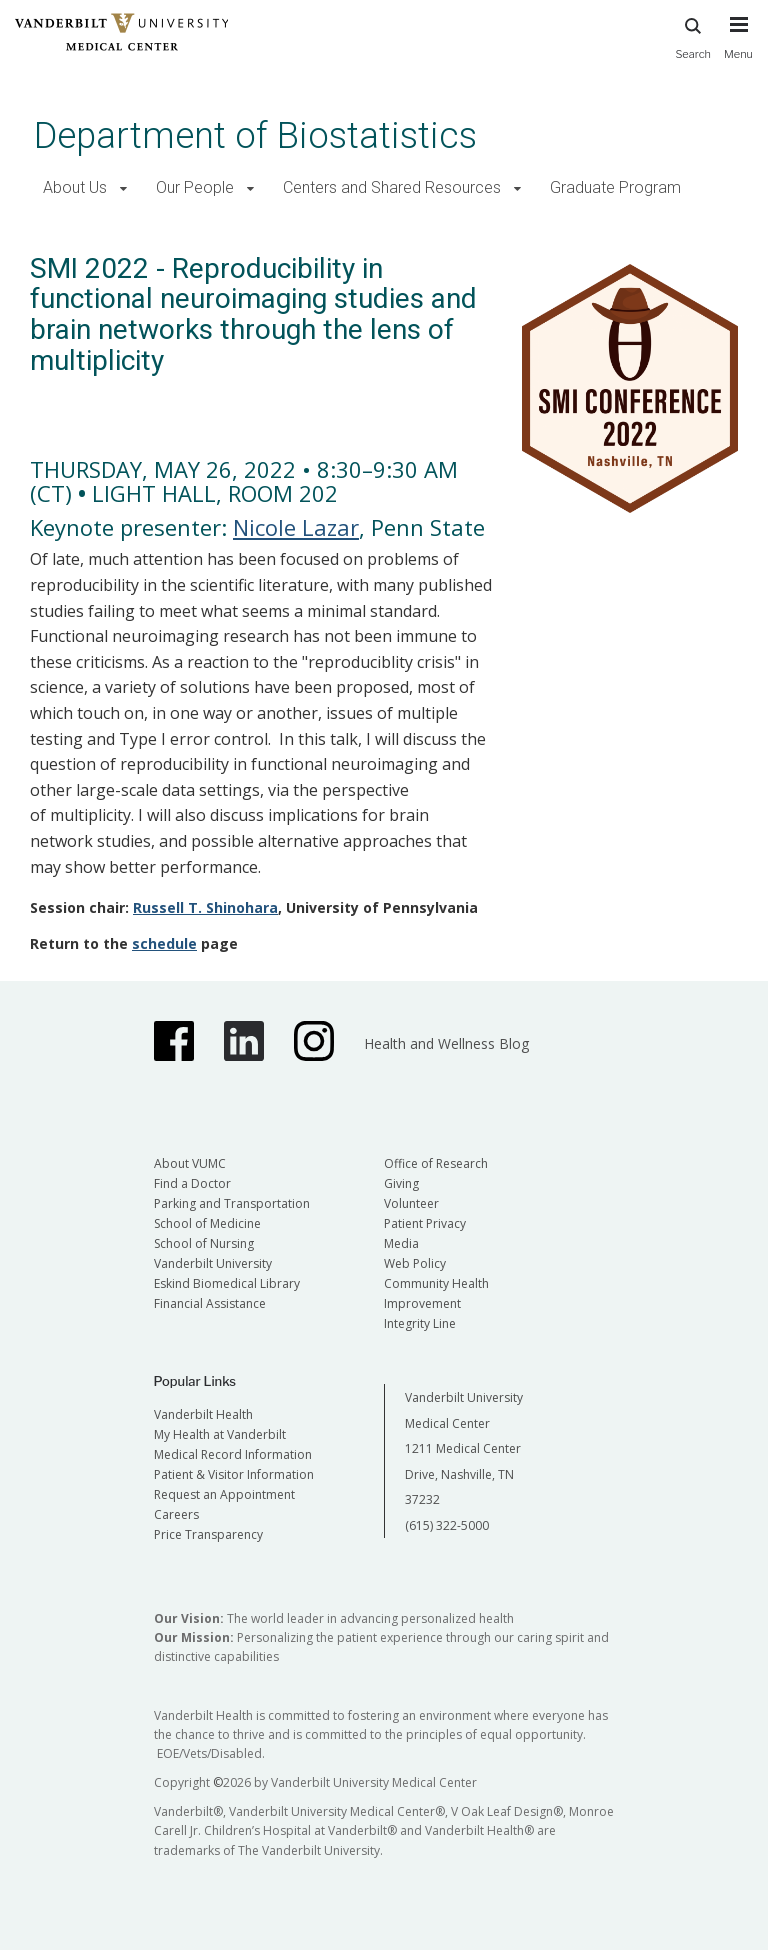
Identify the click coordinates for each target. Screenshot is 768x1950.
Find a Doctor (192, 1183)
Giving (401, 1183)
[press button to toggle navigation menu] (738, 47)
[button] (123, 188)
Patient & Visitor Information (234, 1474)
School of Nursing (204, 1243)
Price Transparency (208, 1534)
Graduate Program (615, 187)
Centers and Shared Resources (392, 187)
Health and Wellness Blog (446, 1043)
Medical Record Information (233, 1454)
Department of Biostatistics (255, 135)
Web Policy (415, 1263)
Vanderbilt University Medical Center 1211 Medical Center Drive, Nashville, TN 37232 (464, 1448)
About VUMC (190, 1163)
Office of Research (436, 1163)
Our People (195, 187)
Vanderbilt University (213, 1263)
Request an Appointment (224, 1494)
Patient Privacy (425, 1223)
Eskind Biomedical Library (227, 1283)
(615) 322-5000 (447, 1525)
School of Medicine (207, 1223)
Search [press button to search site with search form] (693, 35)
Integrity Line (420, 1323)
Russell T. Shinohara (205, 907)
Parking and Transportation (232, 1203)
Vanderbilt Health (203, 1414)
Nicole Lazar (296, 527)
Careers (176, 1514)
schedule (164, 943)
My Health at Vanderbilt (220, 1434)
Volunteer (411, 1203)
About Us (75, 187)
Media (401, 1243)
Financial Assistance (210, 1303)
